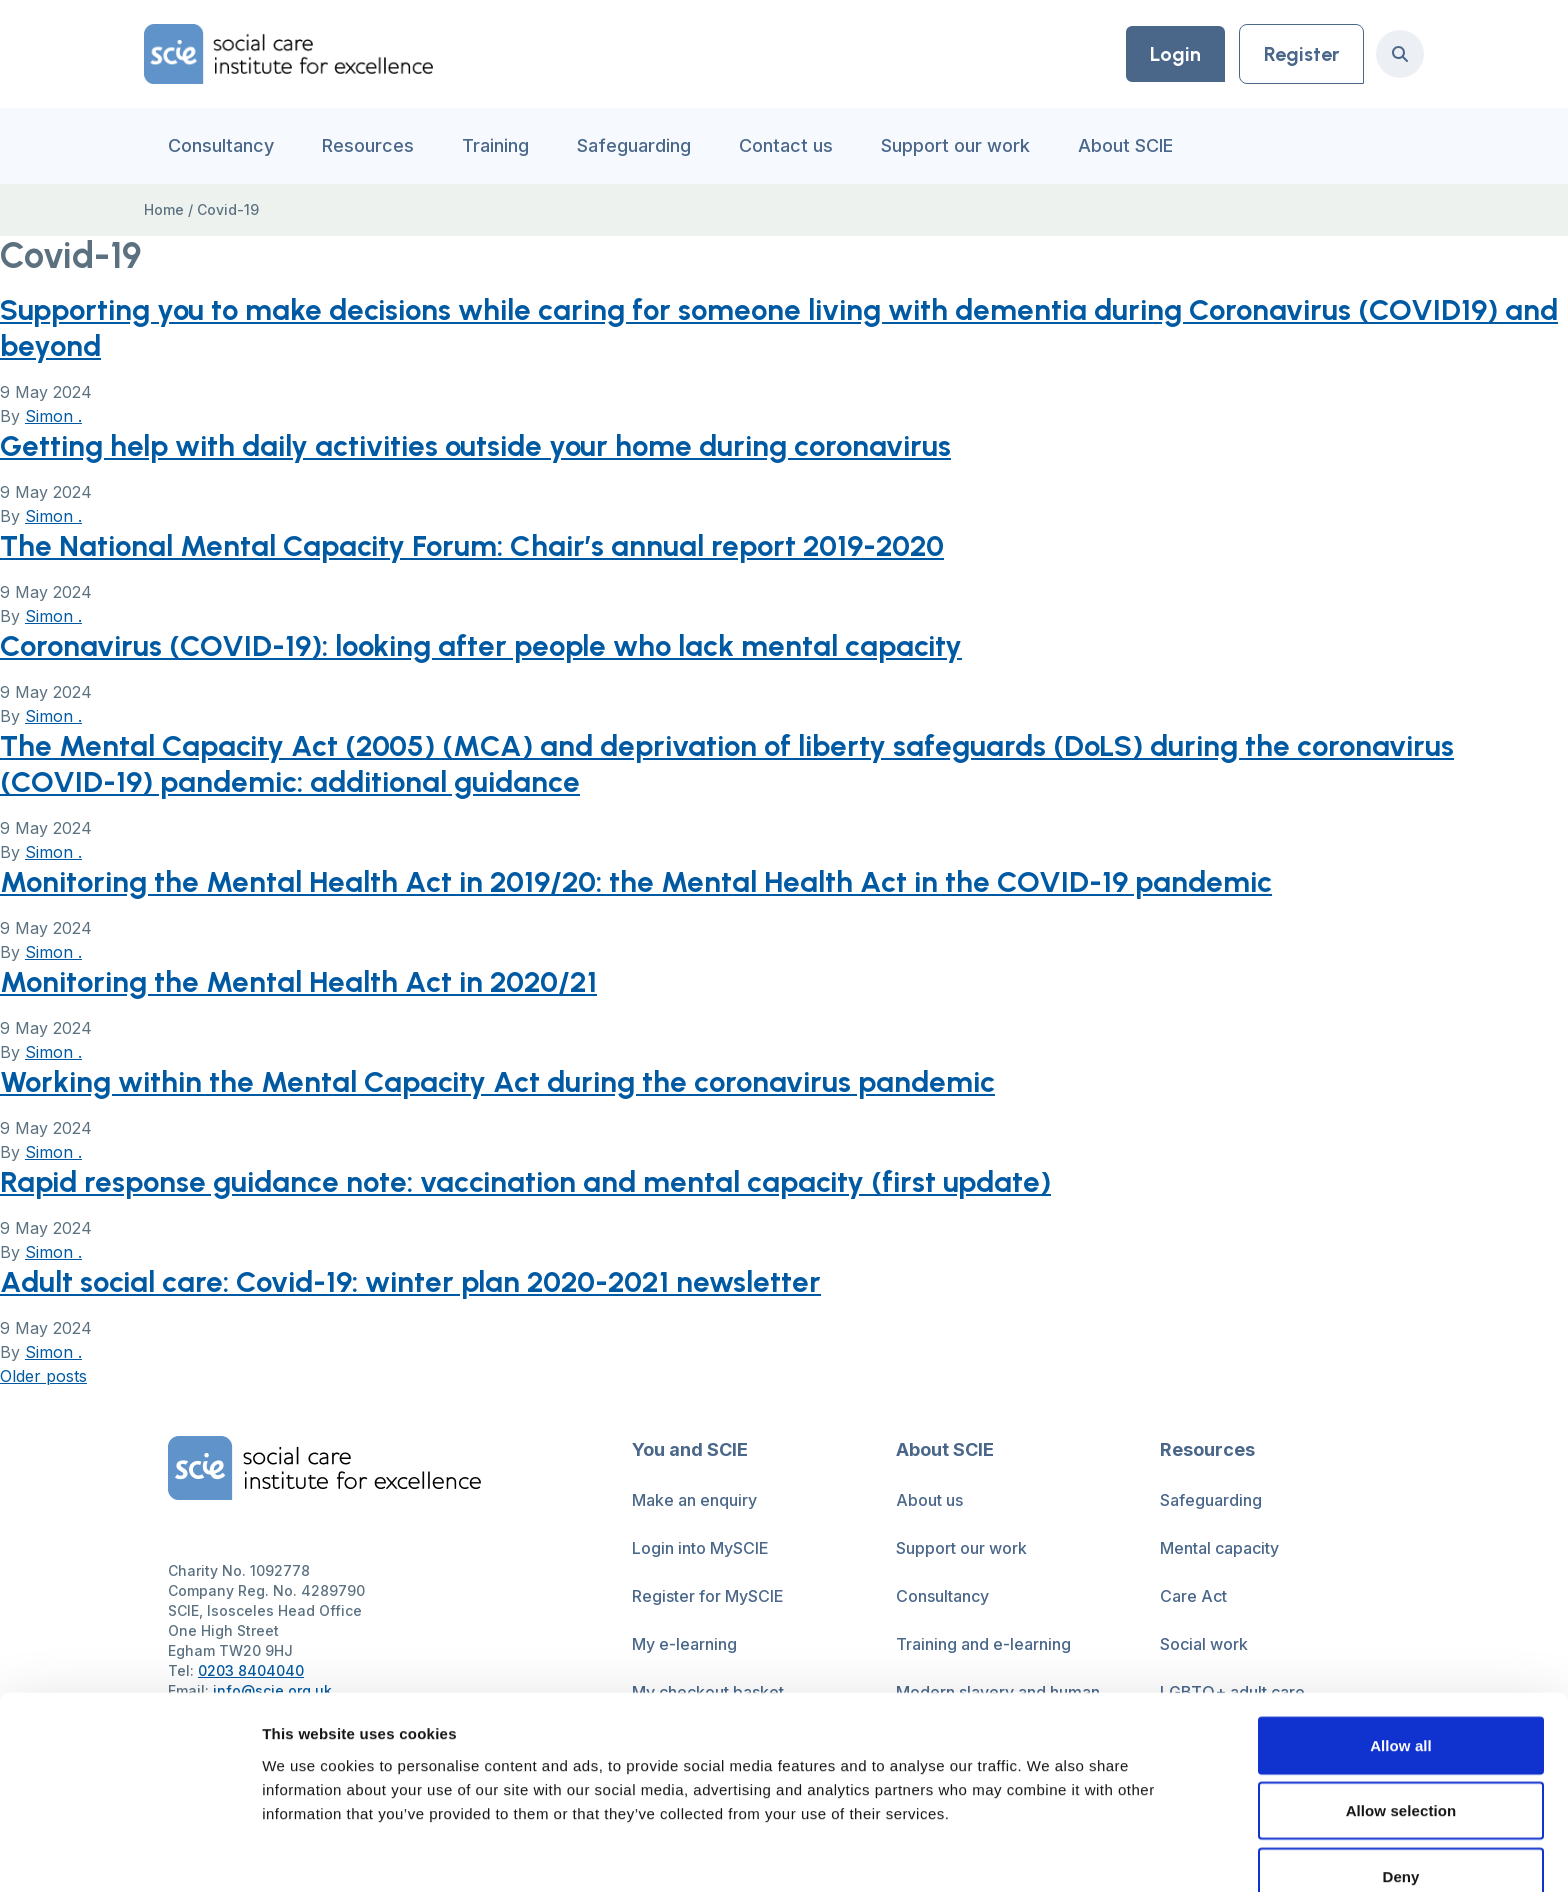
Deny (1400, 1776)
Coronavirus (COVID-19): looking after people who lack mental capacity (488, 645)
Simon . (53, 416)
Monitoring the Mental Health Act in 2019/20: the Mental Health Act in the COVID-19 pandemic (642, 881)
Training (495, 145)
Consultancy (221, 145)
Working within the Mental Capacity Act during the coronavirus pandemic (501, 1081)
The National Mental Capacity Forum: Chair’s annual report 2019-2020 (477, 545)
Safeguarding (634, 145)
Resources (368, 145)
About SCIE (1125, 145)
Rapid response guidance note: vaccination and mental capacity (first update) (531, 1181)
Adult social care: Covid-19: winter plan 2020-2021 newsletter (417, 1281)
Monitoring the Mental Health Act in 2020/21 (301, 981)
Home (164, 209)
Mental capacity (1219, 1548)
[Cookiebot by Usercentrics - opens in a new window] (129, 1853)
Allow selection (1401, 1711)
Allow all (1401, 1645)
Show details (1049, 1852)
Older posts (43, 1376)
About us (929, 1500)
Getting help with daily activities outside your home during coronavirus (481, 445)
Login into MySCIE (700, 1548)
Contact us (786, 145)
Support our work (955, 145)
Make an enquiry (694, 1500)
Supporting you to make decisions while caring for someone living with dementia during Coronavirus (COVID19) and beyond (759, 327)
